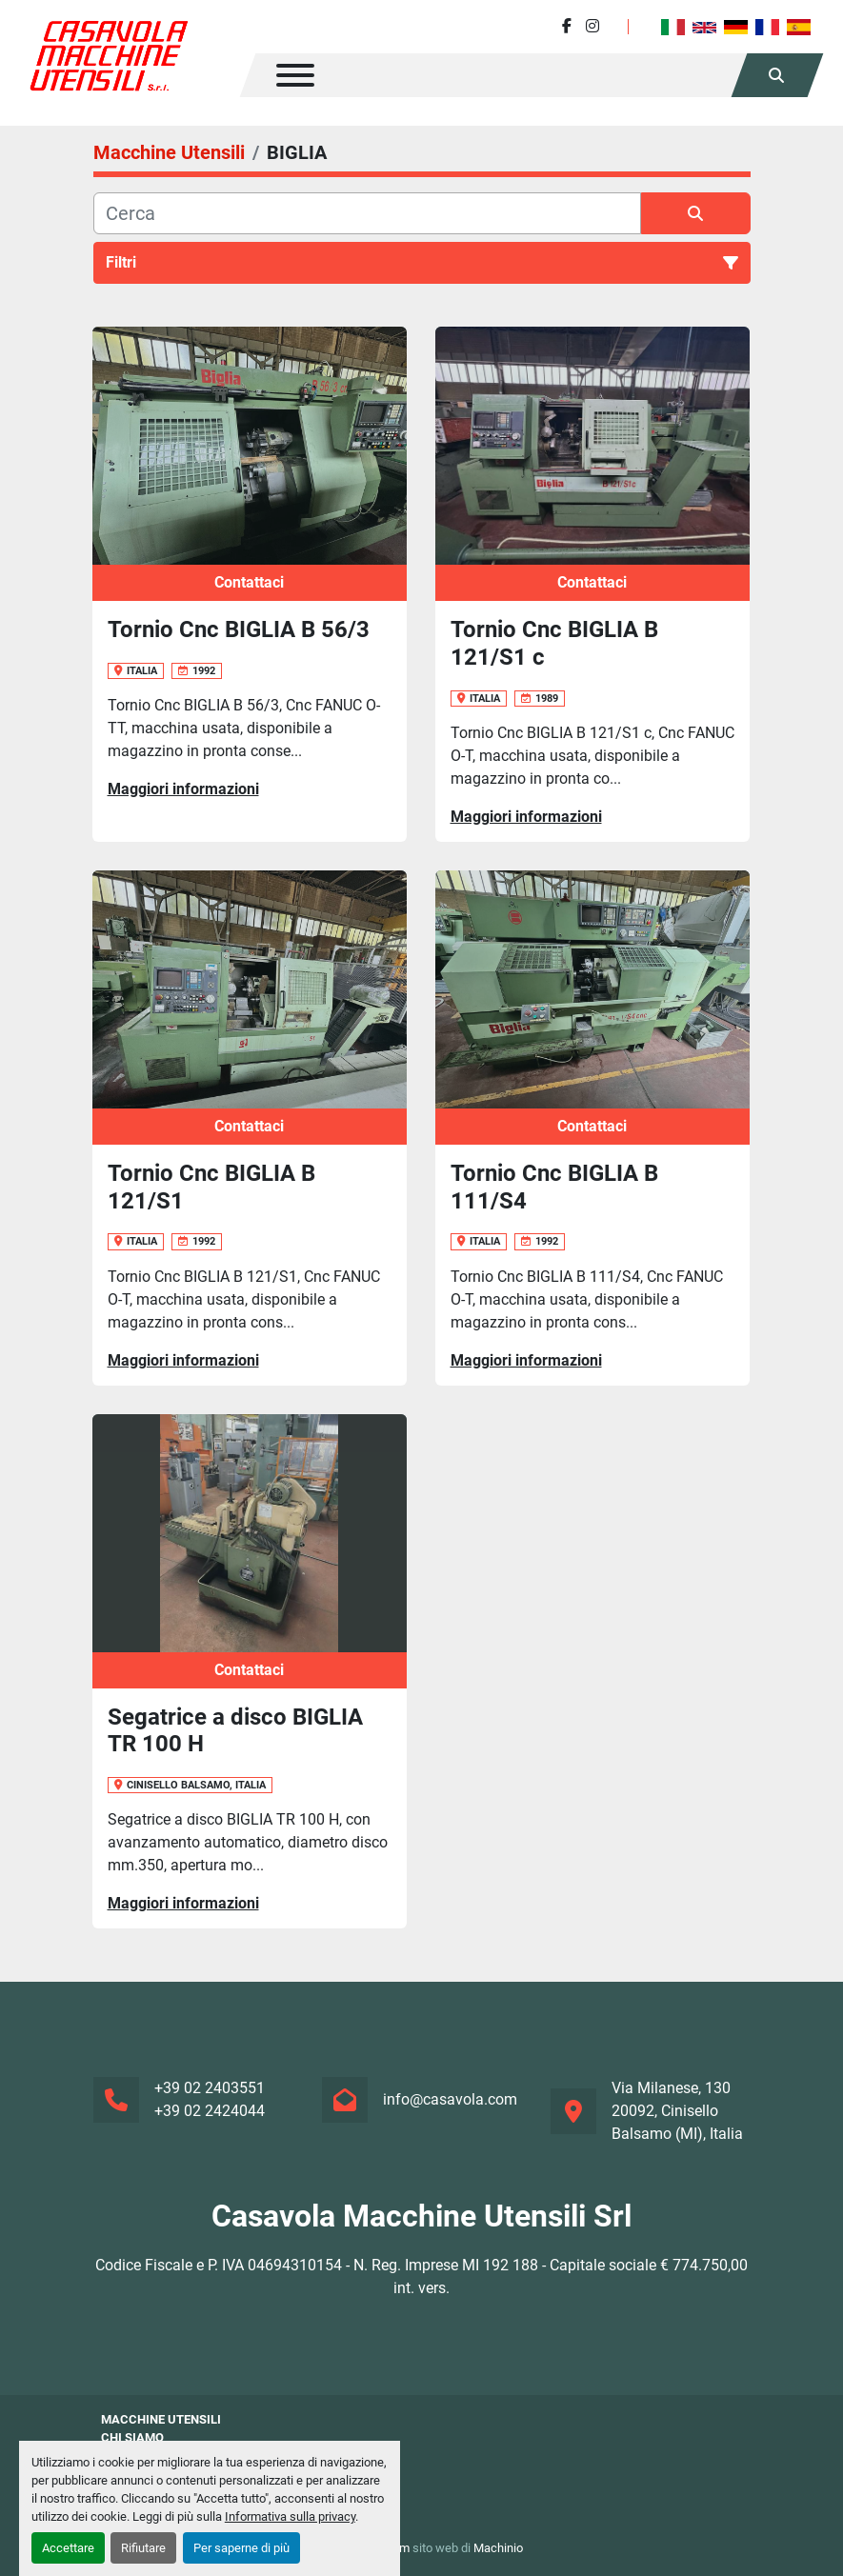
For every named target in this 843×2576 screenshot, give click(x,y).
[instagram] (592, 26)
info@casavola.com (450, 2099)
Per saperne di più (241, 2548)
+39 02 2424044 (209, 2111)
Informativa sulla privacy (290, 2516)
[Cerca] (367, 213)
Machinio (498, 2548)
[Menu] (295, 75)
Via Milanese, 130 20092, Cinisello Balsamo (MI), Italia (677, 2111)
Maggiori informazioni (183, 789)
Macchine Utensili (161, 2419)
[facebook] (567, 26)
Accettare (68, 2548)
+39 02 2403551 (209, 2088)
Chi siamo (132, 2437)
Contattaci (249, 582)
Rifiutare (143, 2548)
